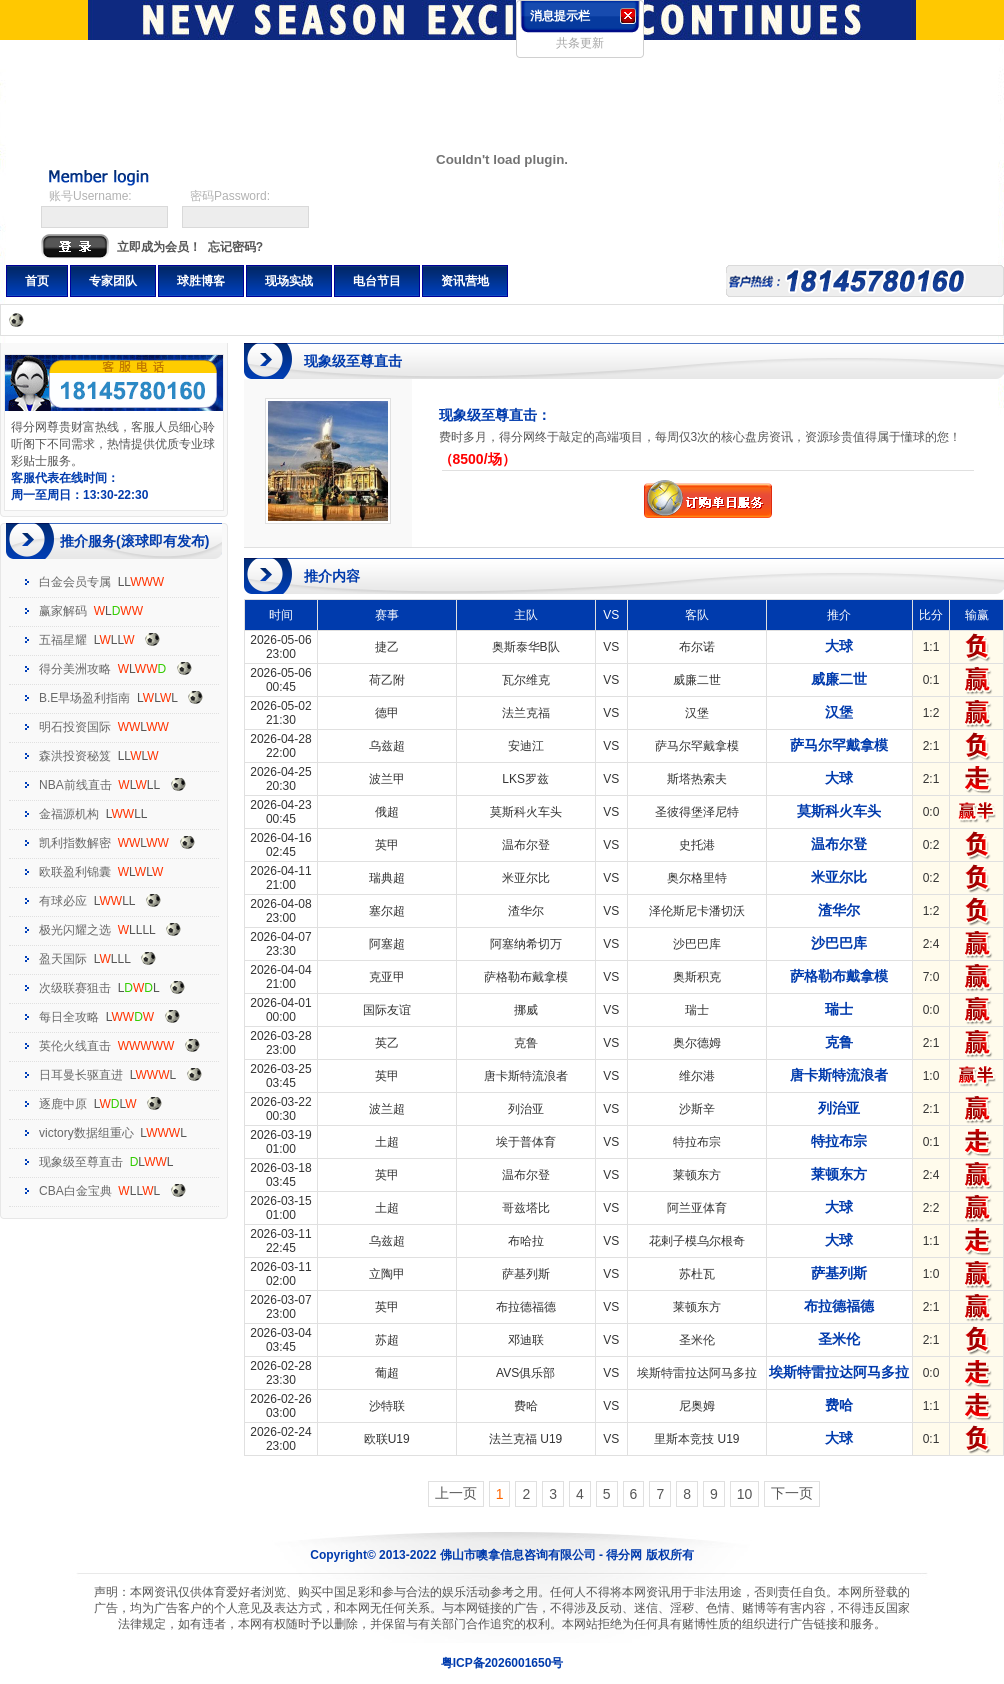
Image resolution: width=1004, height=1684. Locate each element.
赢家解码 (63, 611)
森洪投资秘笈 (75, 756)
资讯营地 (465, 281)
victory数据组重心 (86, 1133)
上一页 (456, 1493)
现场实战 (289, 281)
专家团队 (113, 281)
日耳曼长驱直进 (81, 1075)
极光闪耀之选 (75, 930)
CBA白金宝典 (75, 1191)
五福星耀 (63, 640)
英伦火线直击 (75, 1046)
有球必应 (63, 901)
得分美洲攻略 (75, 669)
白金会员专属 (75, 582)
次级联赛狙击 (75, 988)
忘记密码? (235, 247)
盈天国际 (63, 959)
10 (745, 1494)
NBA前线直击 (75, 785)
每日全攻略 (69, 1017)
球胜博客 (201, 281)
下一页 (792, 1493)
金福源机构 (69, 814)
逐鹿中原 (63, 1104)
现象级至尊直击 (81, 1162)
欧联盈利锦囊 (75, 872)
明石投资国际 (75, 727)
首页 (37, 281)
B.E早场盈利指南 (84, 698)
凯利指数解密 (75, 843)
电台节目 (377, 281)
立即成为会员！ (159, 247)
